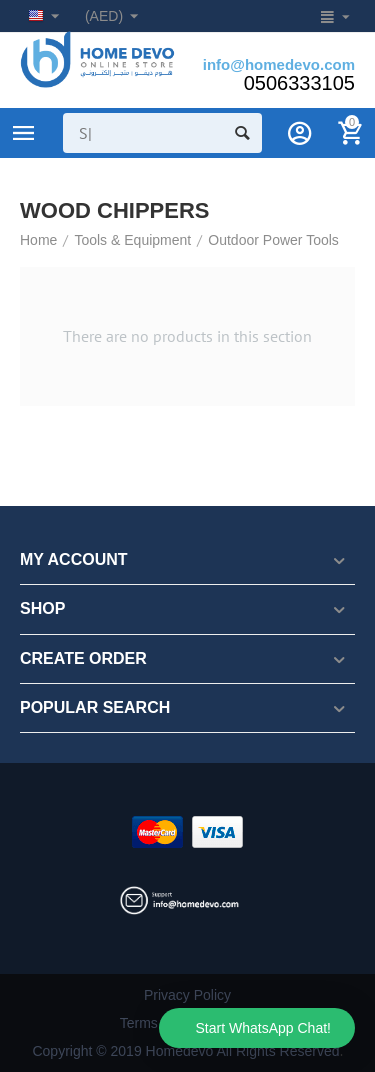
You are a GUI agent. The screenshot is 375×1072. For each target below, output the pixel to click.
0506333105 (299, 83)
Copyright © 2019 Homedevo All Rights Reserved (185, 1051)
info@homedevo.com (279, 64)
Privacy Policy (187, 995)
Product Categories (24, 133)
